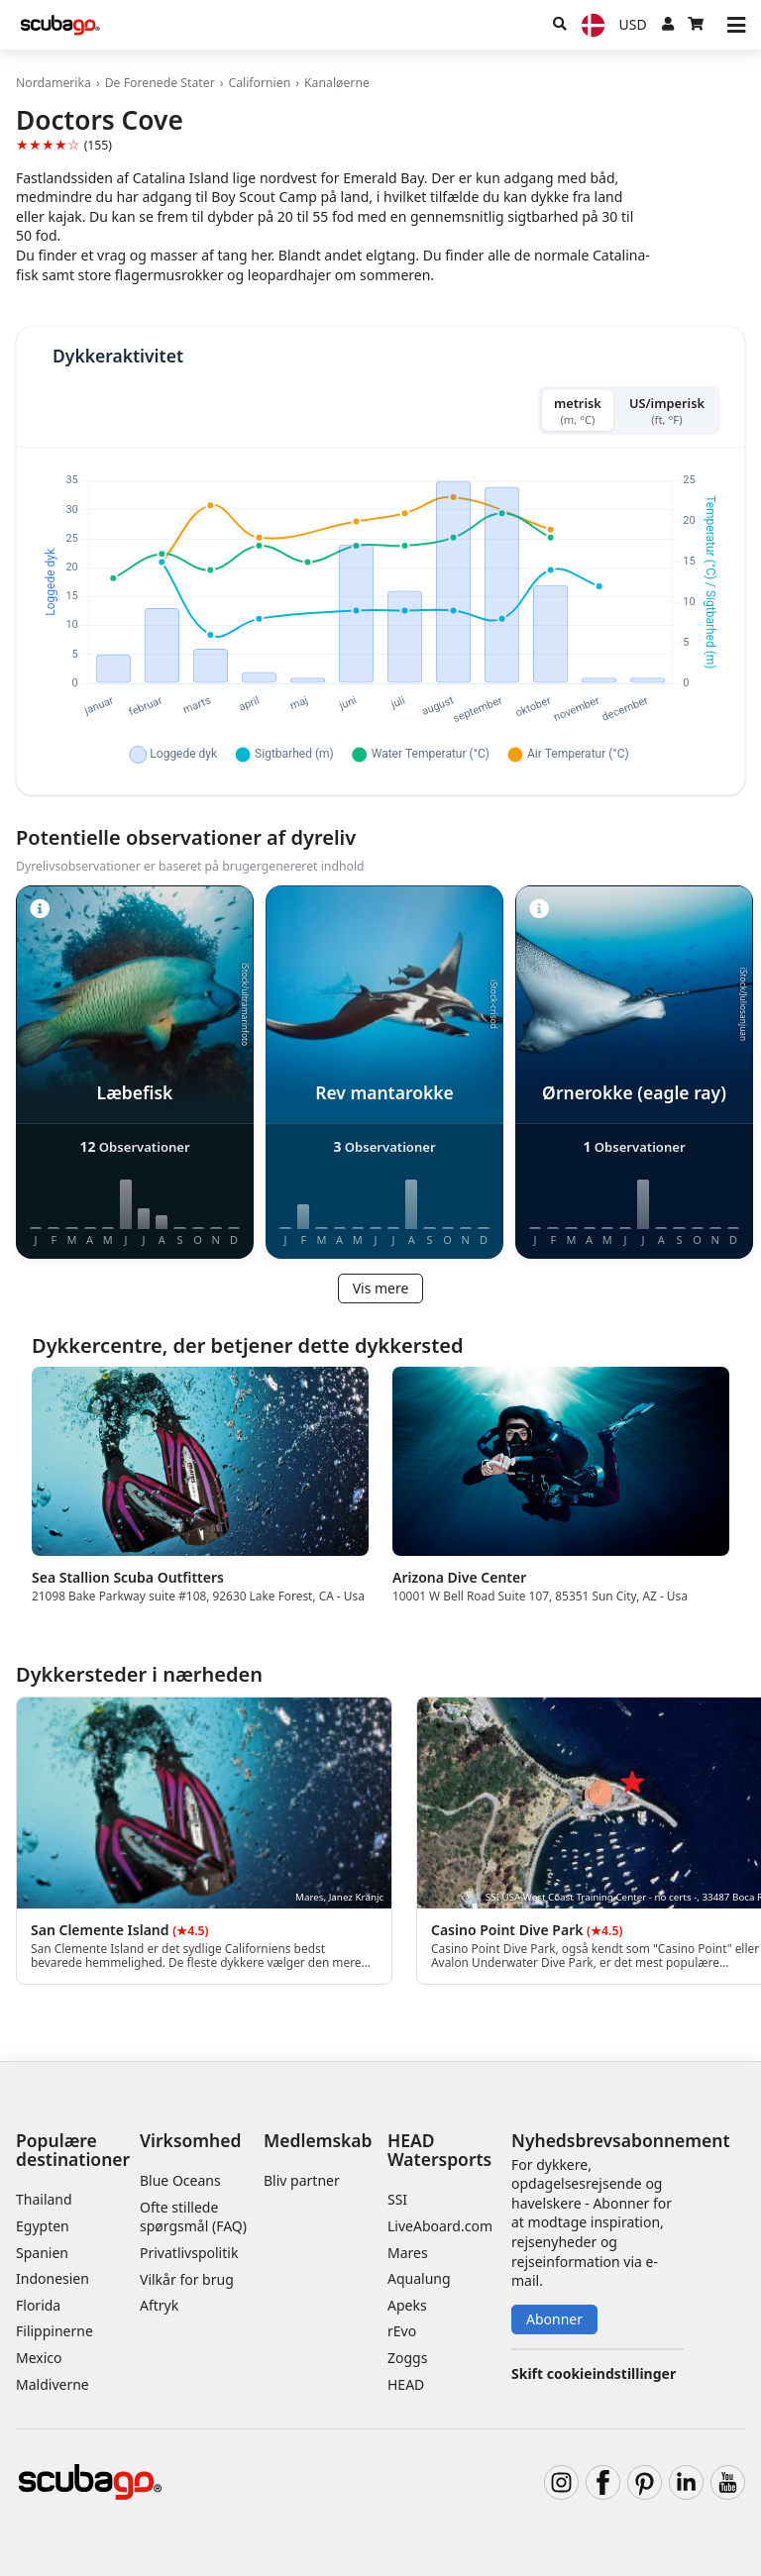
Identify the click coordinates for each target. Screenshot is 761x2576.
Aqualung (419, 2278)
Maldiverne (52, 2384)
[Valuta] (633, 25)
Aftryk (159, 2305)
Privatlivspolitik (189, 2252)
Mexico (39, 2357)
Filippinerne (54, 2330)
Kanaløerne (337, 82)
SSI (397, 2199)
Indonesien (52, 2278)
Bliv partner (302, 2180)
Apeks (407, 2305)
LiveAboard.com (439, 2225)
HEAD (405, 2384)
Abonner (554, 2319)
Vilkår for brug (187, 2279)
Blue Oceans (180, 2180)
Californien (259, 82)
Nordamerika (53, 82)
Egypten (42, 2225)
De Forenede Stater (160, 82)
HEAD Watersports (439, 2149)
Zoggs (407, 2357)
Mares (407, 2252)
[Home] (60, 25)
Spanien (42, 2252)
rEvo (401, 2330)
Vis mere (381, 1288)
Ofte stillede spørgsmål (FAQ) (193, 2217)
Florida (38, 2305)
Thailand (44, 2199)
